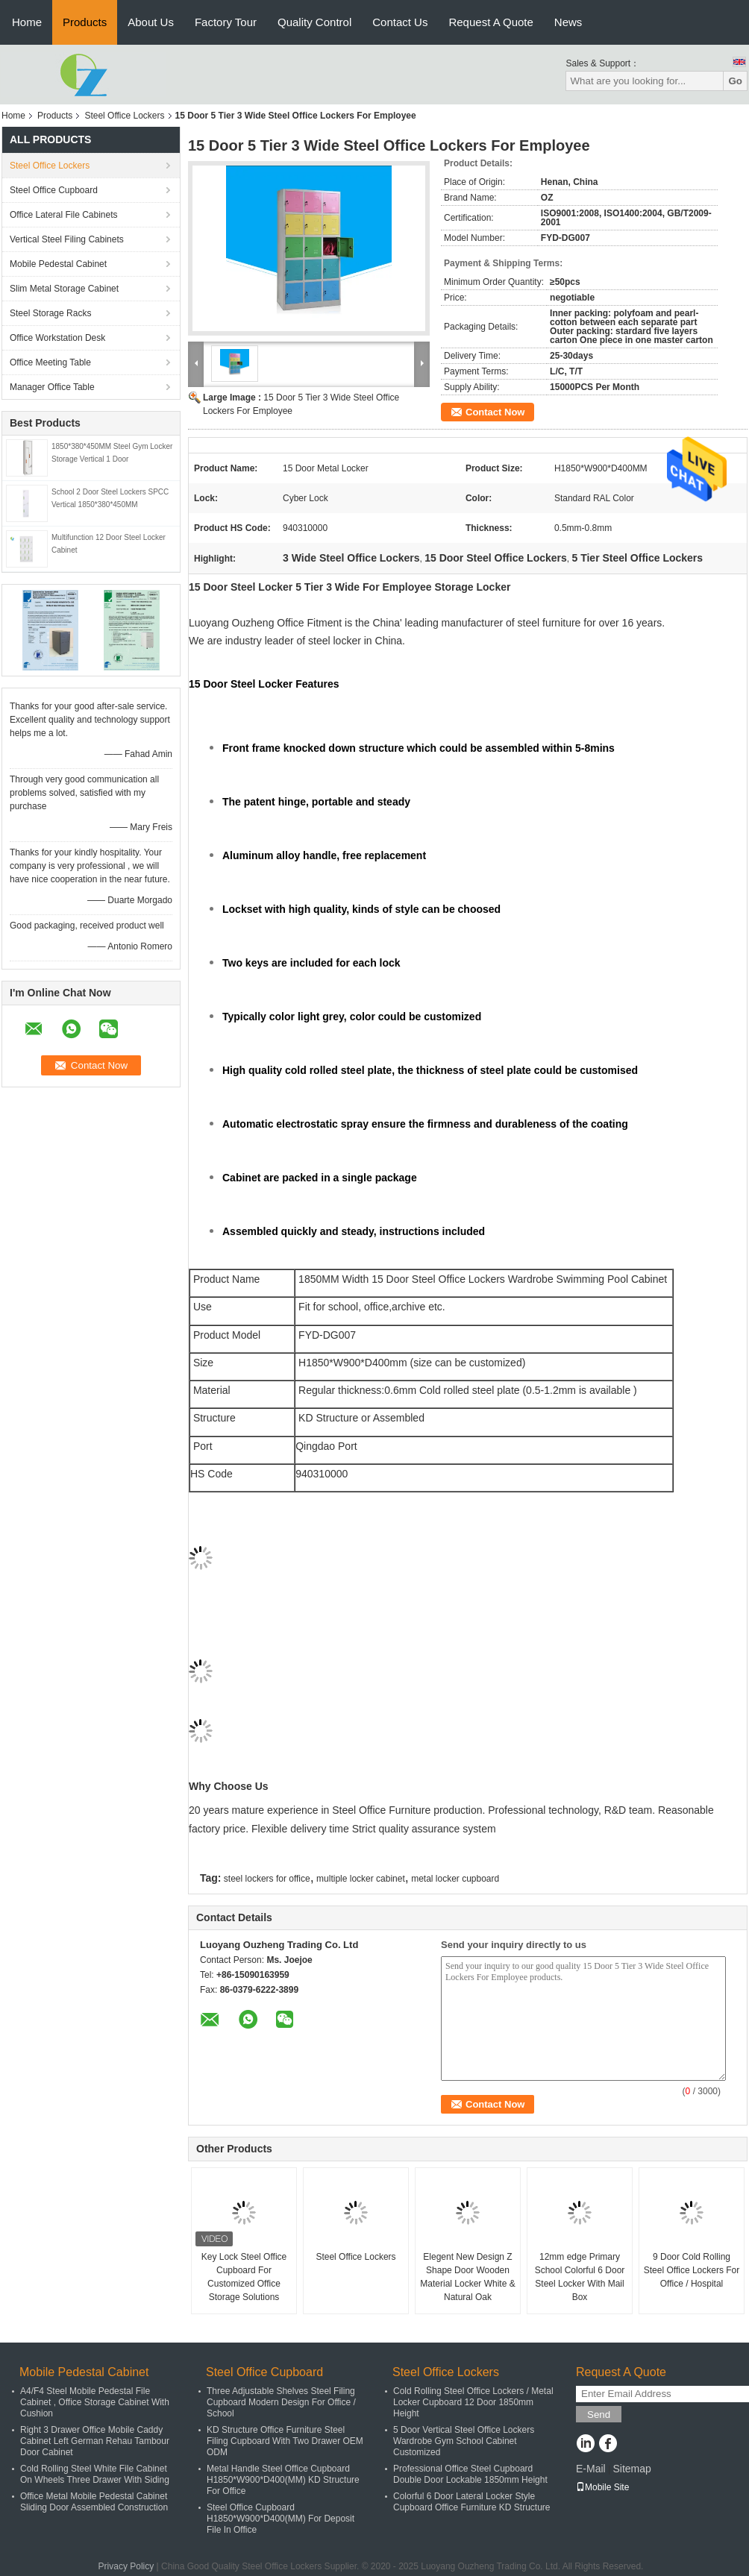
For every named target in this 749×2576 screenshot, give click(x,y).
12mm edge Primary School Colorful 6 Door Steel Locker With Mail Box (580, 2277)
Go (735, 81)
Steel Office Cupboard (54, 190)
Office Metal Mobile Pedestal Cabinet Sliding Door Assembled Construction (94, 2502)
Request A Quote (490, 22)
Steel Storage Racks (50, 313)
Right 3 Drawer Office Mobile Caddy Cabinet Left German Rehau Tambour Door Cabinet (94, 2441)
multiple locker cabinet (360, 1878)
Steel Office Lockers (124, 115)
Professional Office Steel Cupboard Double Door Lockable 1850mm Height (470, 2474)
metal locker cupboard (455, 1878)
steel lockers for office (267, 1878)
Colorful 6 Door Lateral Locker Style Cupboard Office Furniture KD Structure (472, 2502)
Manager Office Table (52, 387)
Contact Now (495, 412)
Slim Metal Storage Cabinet (64, 288)
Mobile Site (602, 2487)
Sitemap (631, 2469)
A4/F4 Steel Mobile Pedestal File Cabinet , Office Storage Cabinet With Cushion (94, 2402)
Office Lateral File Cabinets (64, 215)
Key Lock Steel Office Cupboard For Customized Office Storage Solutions (244, 2277)
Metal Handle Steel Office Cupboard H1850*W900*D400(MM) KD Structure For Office (283, 2479)
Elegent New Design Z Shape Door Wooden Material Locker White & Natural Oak (467, 2277)
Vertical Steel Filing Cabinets (67, 239)
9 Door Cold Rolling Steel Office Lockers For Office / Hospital (692, 2270)
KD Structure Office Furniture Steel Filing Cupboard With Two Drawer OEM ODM (285, 2441)
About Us (151, 22)
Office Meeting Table (50, 362)
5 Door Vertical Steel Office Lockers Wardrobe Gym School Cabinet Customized (463, 2441)
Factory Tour (226, 22)
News (568, 22)
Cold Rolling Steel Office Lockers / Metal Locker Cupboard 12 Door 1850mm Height (473, 2402)
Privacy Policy (126, 2566)
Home (27, 22)
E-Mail (591, 2469)
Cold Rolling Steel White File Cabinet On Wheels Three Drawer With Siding (94, 2474)
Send (598, 2414)
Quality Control (314, 22)
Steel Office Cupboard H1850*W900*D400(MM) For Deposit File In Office (280, 2518)
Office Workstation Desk (57, 338)
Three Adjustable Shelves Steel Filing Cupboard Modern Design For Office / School (281, 2402)
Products (85, 22)
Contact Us (399, 22)
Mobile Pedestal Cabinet (58, 264)
